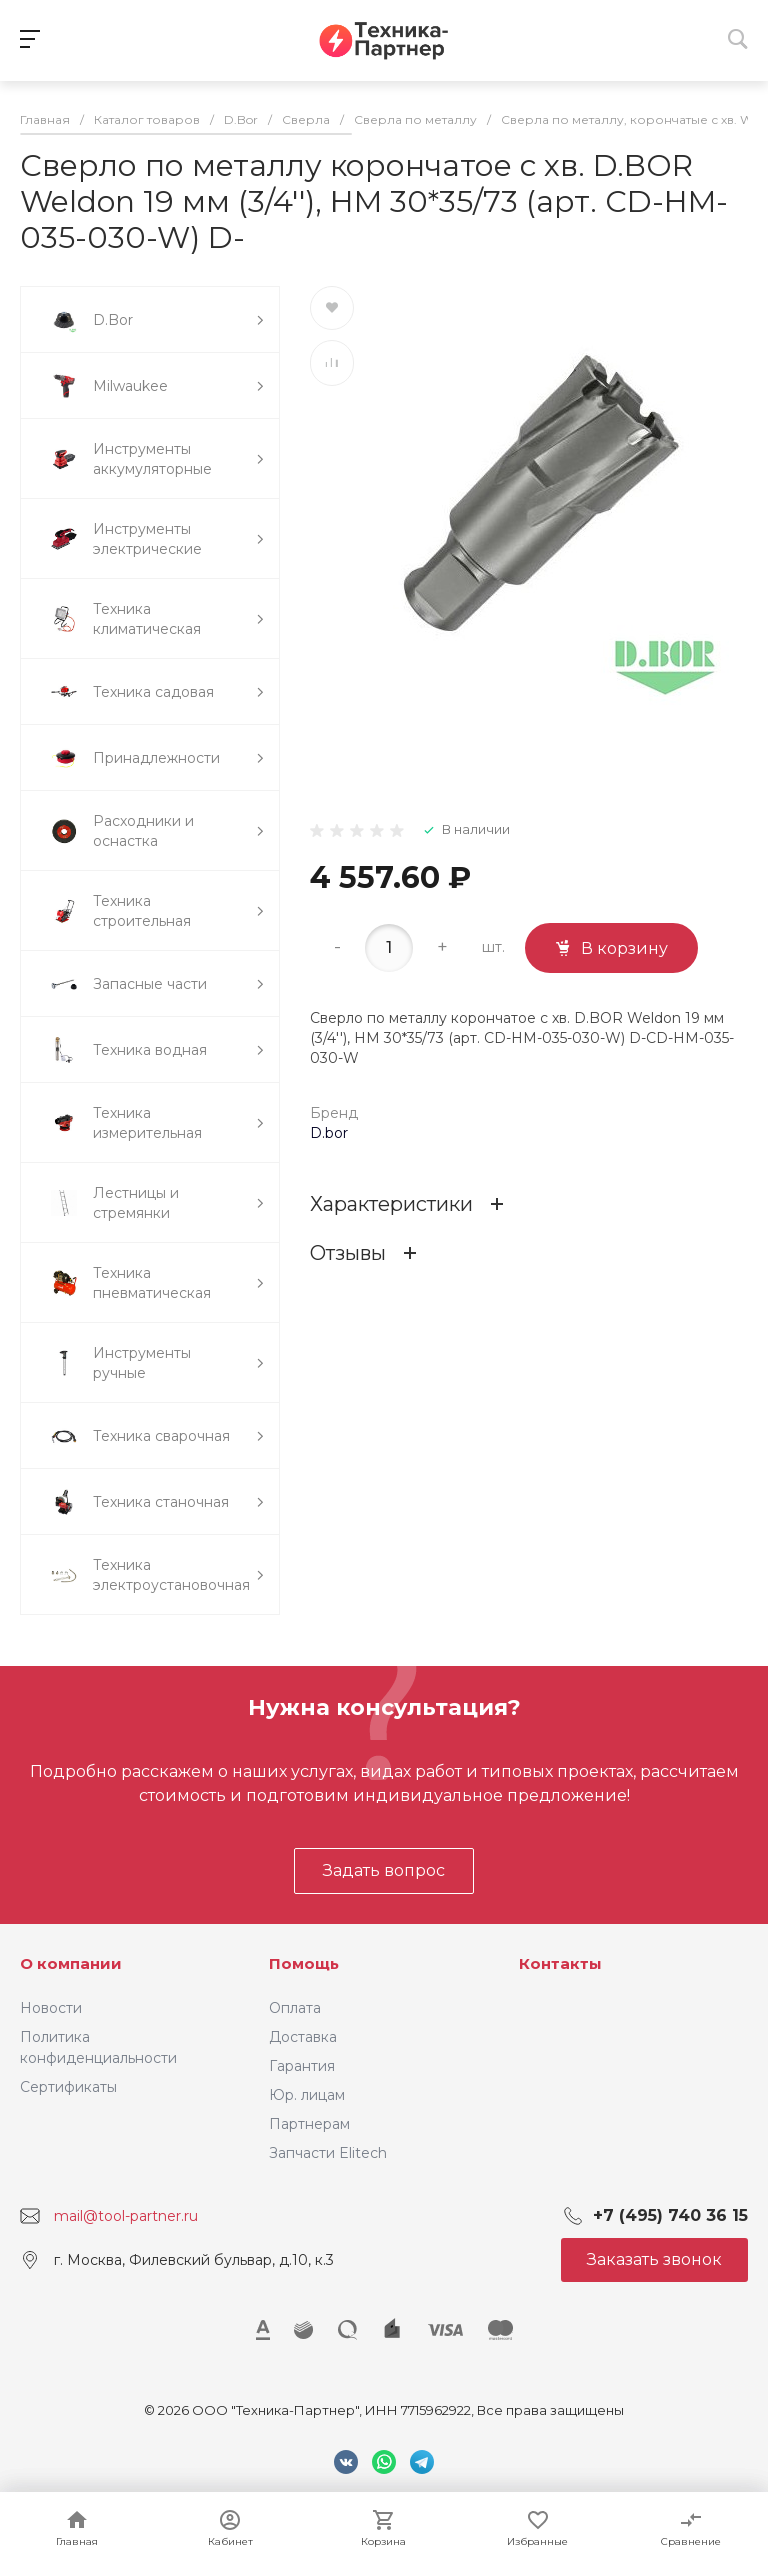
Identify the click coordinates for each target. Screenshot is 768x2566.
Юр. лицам (307, 2095)
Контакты (560, 1963)
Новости (51, 2008)
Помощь (304, 1963)
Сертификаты (68, 2087)
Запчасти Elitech (328, 2153)
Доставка (303, 2037)
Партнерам (309, 2124)
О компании (71, 1963)
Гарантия (302, 2066)
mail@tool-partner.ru (126, 2216)
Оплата (295, 2008)
